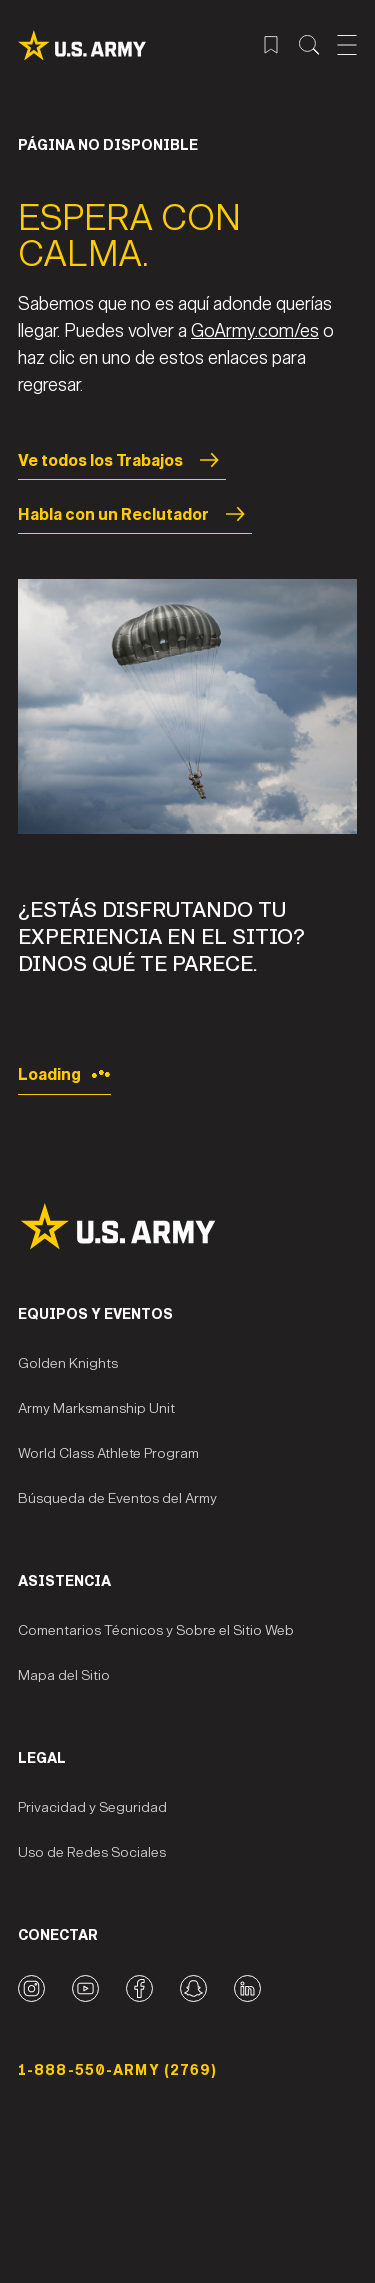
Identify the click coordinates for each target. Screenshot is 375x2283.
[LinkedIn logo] (247, 1988)
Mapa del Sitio (64, 1675)
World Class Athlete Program (108, 1453)
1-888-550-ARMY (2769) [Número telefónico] (118, 2070)
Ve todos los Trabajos (122, 460)
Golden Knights (68, 1363)
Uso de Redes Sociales (92, 1852)
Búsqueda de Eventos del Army (117, 1498)
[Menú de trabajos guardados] (271, 45)
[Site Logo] (187, 1226)
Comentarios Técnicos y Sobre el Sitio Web (156, 1630)
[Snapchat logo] (193, 1988)
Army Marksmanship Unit (96, 1408)
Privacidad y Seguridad (92, 1807)
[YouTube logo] (85, 1988)
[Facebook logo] (139, 1988)
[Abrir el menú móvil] (347, 45)
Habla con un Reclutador (135, 514)
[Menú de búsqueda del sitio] (309, 45)
